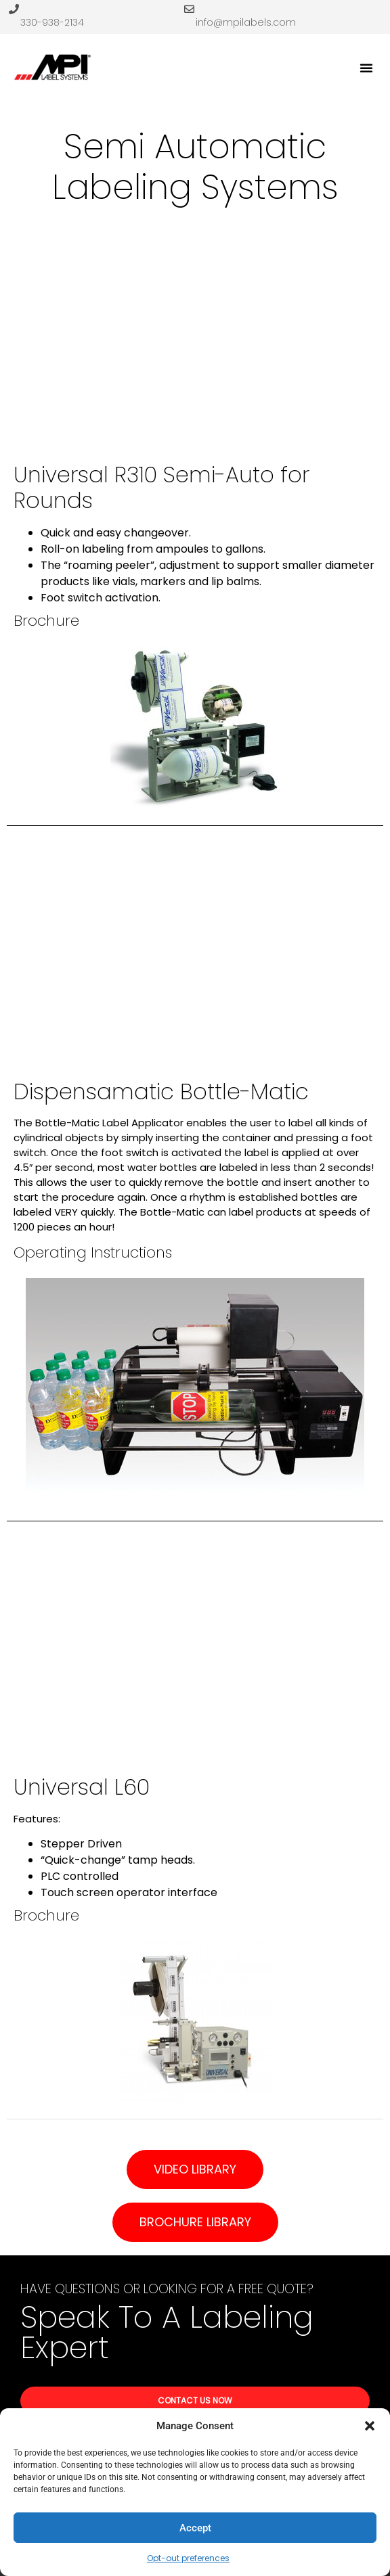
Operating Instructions (93, 1252)
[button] (369, 2426)
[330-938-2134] (14, 9)
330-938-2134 (52, 22)
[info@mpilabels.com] (189, 9)
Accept (195, 2528)
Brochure (46, 620)
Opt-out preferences (188, 2558)
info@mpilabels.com (246, 22)
